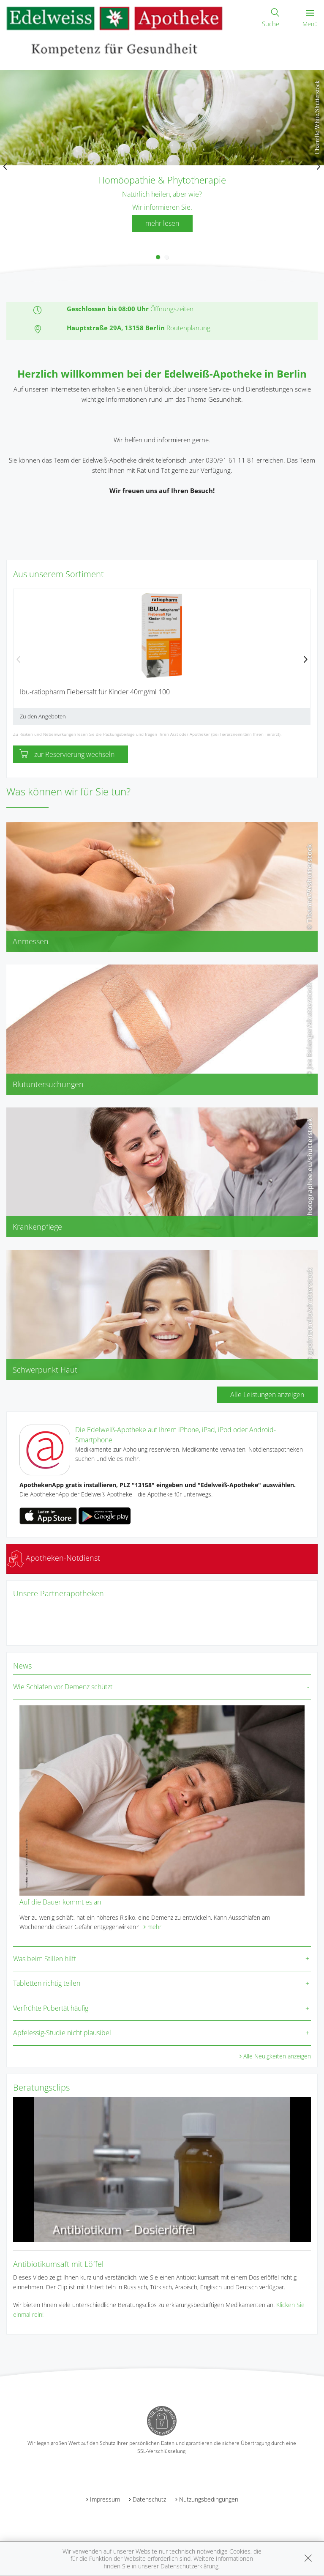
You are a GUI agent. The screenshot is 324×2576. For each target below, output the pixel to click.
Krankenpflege (37, 1227)
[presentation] (5, 166)
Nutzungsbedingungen (208, 2499)
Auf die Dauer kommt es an (60, 1902)
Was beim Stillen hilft (44, 1958)
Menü (310, 19)
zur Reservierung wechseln (66, 754)
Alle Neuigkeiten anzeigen (277, 2056)
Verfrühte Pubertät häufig (50, 2008)
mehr (154, 1927)
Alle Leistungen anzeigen (267, 1394)
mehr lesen (162, 223)
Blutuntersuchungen (48, 1084)
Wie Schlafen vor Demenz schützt (62, 1686)
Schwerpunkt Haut (45, 1370)
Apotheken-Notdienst (53, 1558)
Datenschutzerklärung (189, 2566)
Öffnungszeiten (171, 308)
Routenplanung (188, 327)
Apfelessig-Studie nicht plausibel (62, 2032)
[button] (158, 257)
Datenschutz (149, 2499)
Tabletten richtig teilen (46, 1983)
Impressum (105, 2499)
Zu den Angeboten (43, 716)
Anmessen (31, 941)
